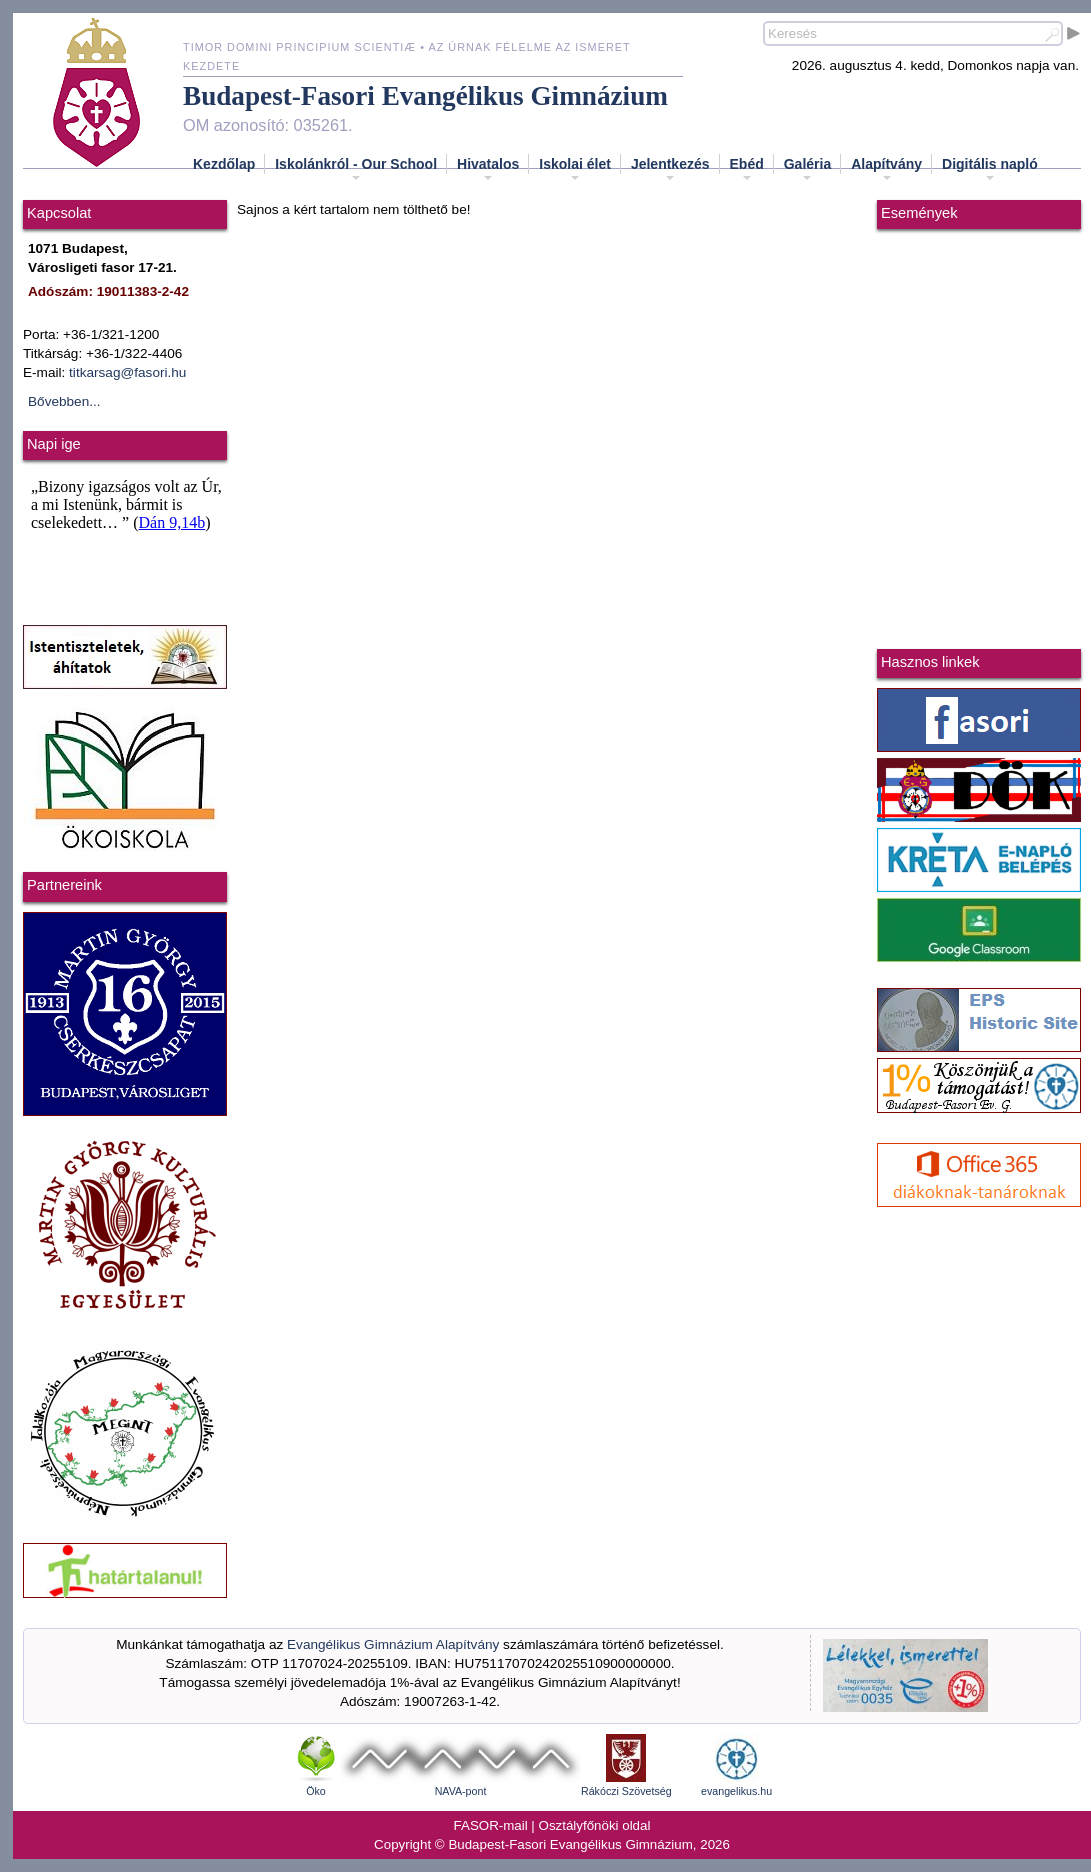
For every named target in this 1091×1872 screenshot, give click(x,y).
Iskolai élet (575, 170)
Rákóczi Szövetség (626, 1791)
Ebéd (747, 170)
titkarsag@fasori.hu (127, 372)
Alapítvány (886, 170)
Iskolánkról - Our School (356, 170)
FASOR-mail (491, 1825)
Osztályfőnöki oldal (595, 1825)
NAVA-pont (461, 1791)
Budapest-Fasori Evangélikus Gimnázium (425, 96)
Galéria (807, 170)
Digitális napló (990, 170)
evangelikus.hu (736, 1791)
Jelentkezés (670, 170)
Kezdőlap (224, 164)
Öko (316, 1791)
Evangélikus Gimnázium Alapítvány (393, 1644)
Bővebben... (64, 401)
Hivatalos (488, 170)
